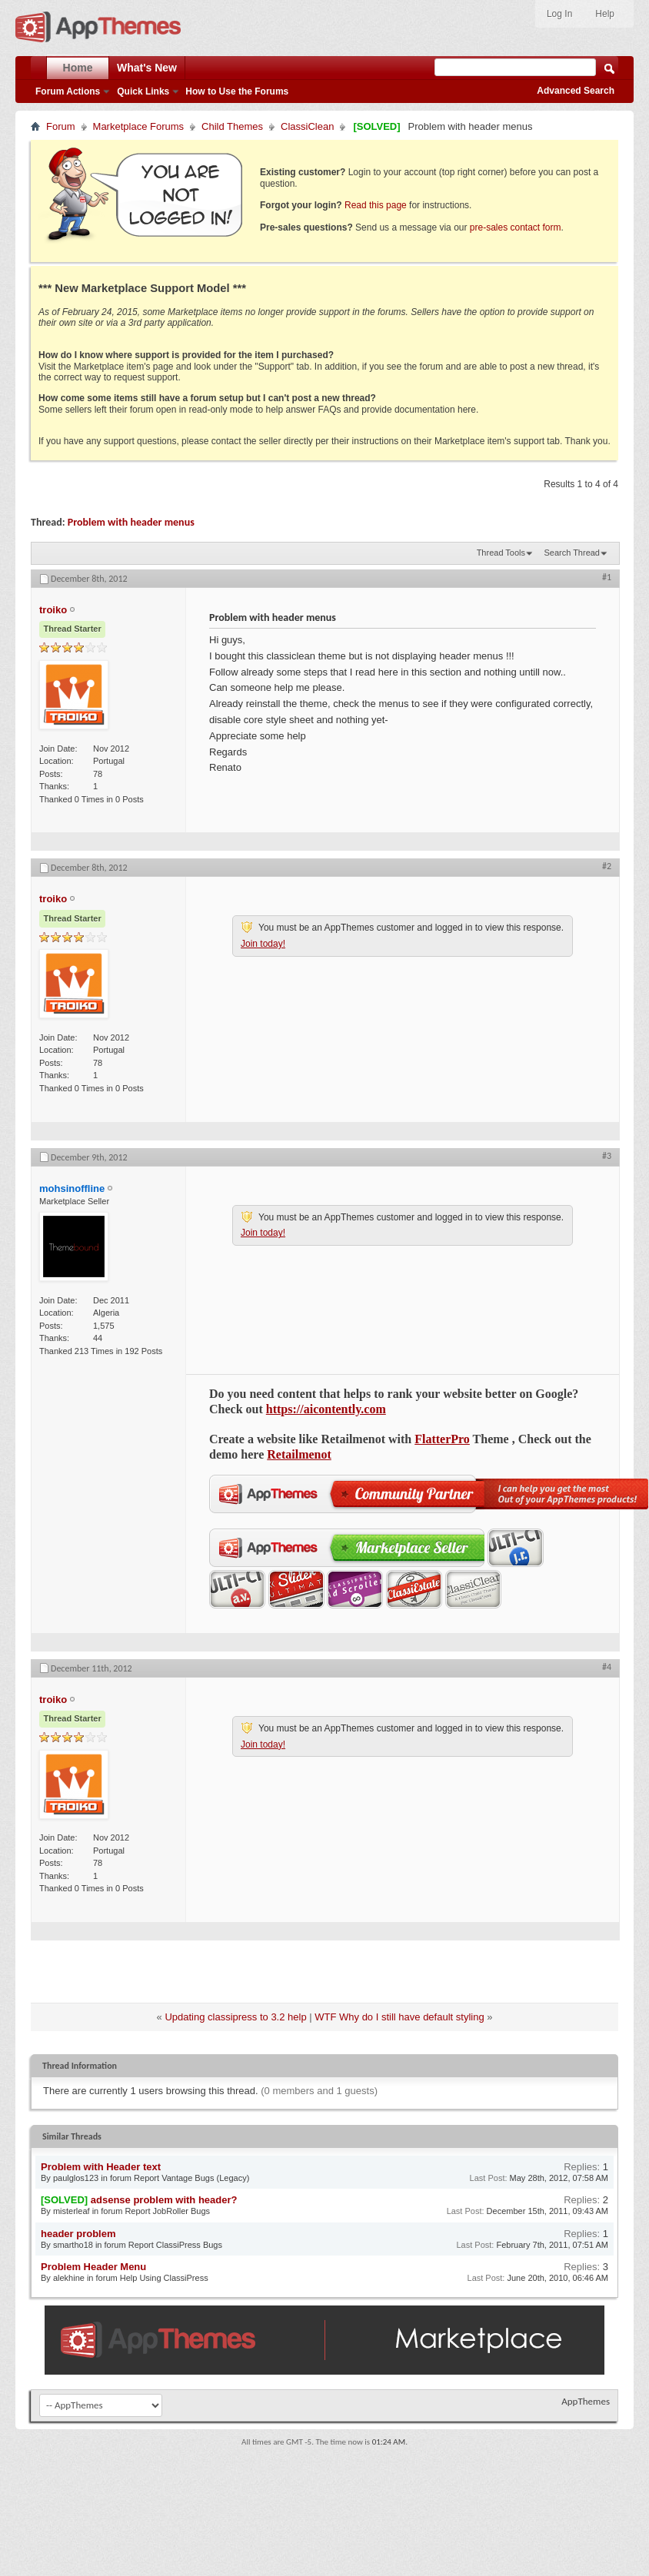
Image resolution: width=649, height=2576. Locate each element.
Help (604, 13)
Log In (559, 13)
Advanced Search (575, 90)
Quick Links (143, 91)
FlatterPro (442, 1439)
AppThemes (585, 2401)
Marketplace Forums (138, 126)
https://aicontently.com (326, 1409)
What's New (147, 67)
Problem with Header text (101, 2167)
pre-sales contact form (515, 227)
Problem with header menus (131, 522)
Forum (60, 126)
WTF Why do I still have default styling (399, 2017)
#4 (606, 1666)
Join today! (263, 943)
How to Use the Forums (236, 91)
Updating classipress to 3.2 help (235, 2017)
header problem (78, 2233)
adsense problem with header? (164, 2200)
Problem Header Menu (93, 2266)
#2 (606, 866)
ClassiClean (307, 126)
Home (78, 67)
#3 (606, 1155)
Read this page (375, 205)
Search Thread (572, 552)
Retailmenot (299, 1454)
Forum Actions (67, 91)
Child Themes (232, 126)
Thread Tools (501, 552)
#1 (606, 577)
